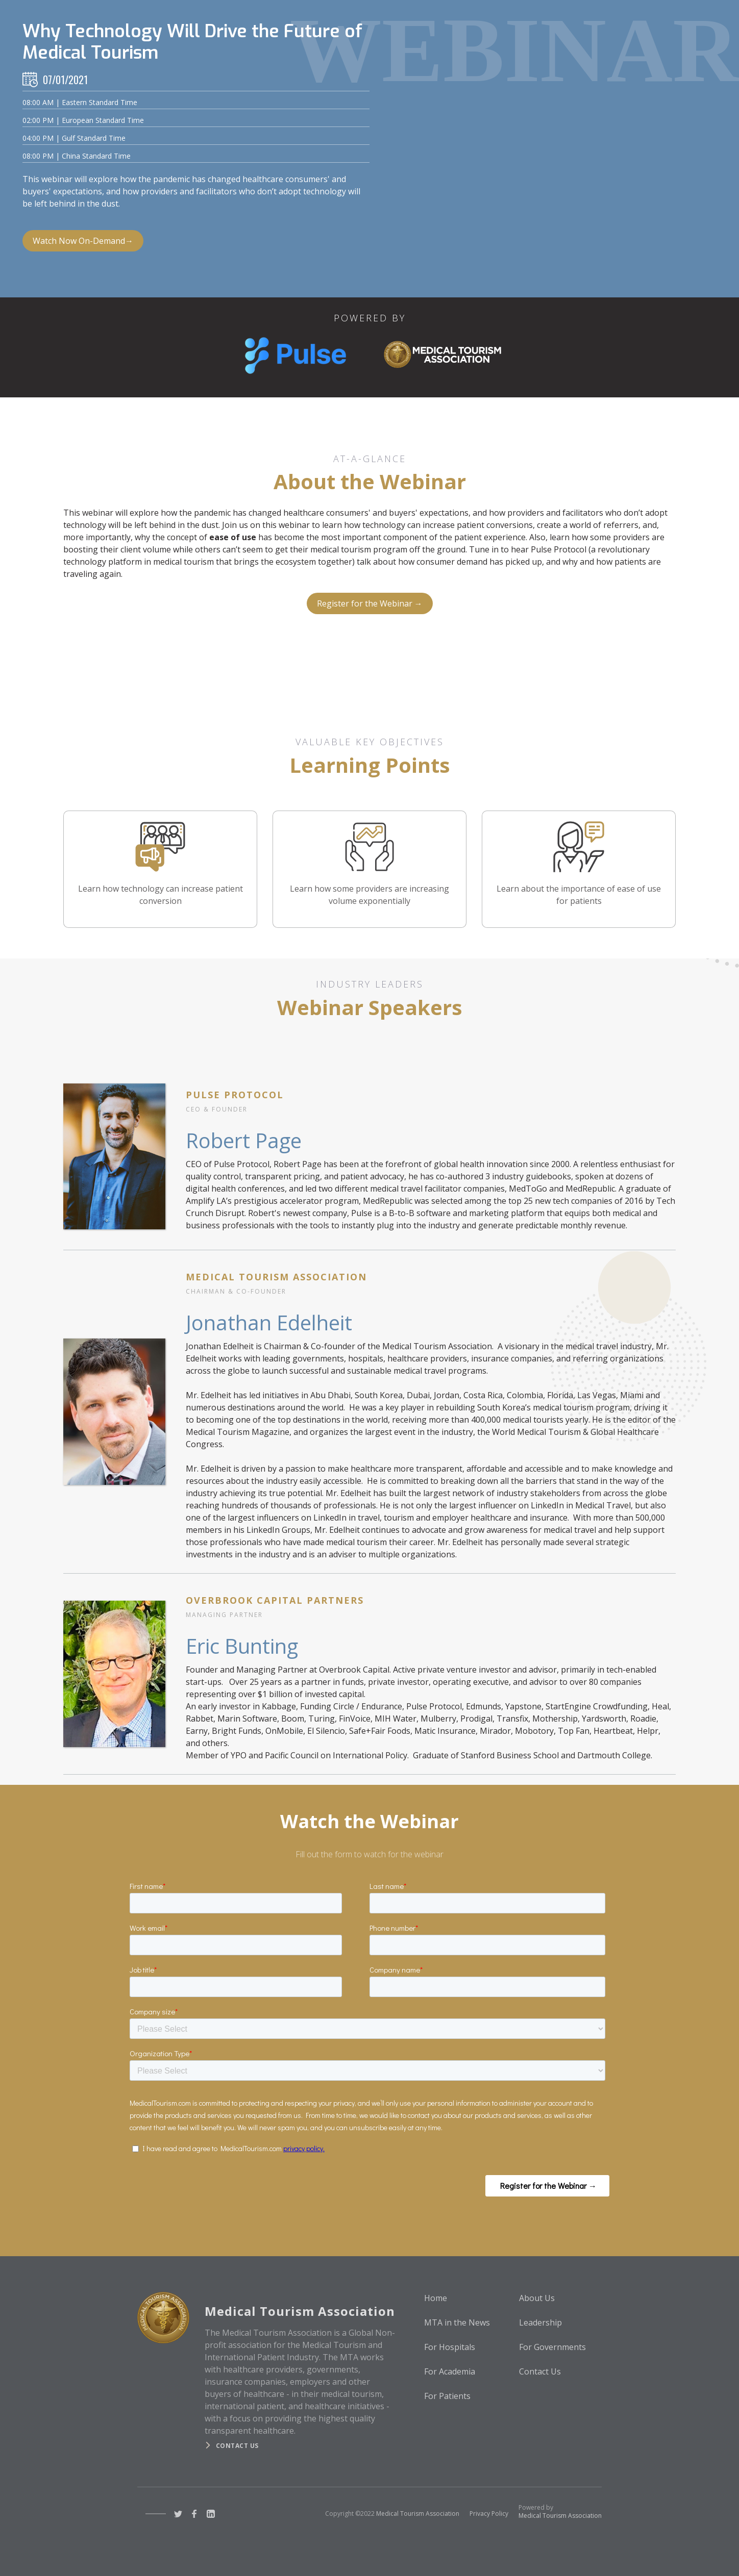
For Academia (449, 2371)
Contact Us (540, 2371)
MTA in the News (457, 2322)
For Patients (447, 2396)
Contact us (237, 2445)
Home (435, 2298)
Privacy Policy (489, 2513)
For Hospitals (449, 2347)
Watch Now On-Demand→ (83, 240)
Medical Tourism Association (417, 2513)
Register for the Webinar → (370, 603)
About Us (537, 2298)
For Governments (552, 2347)
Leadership (540, 2322)
